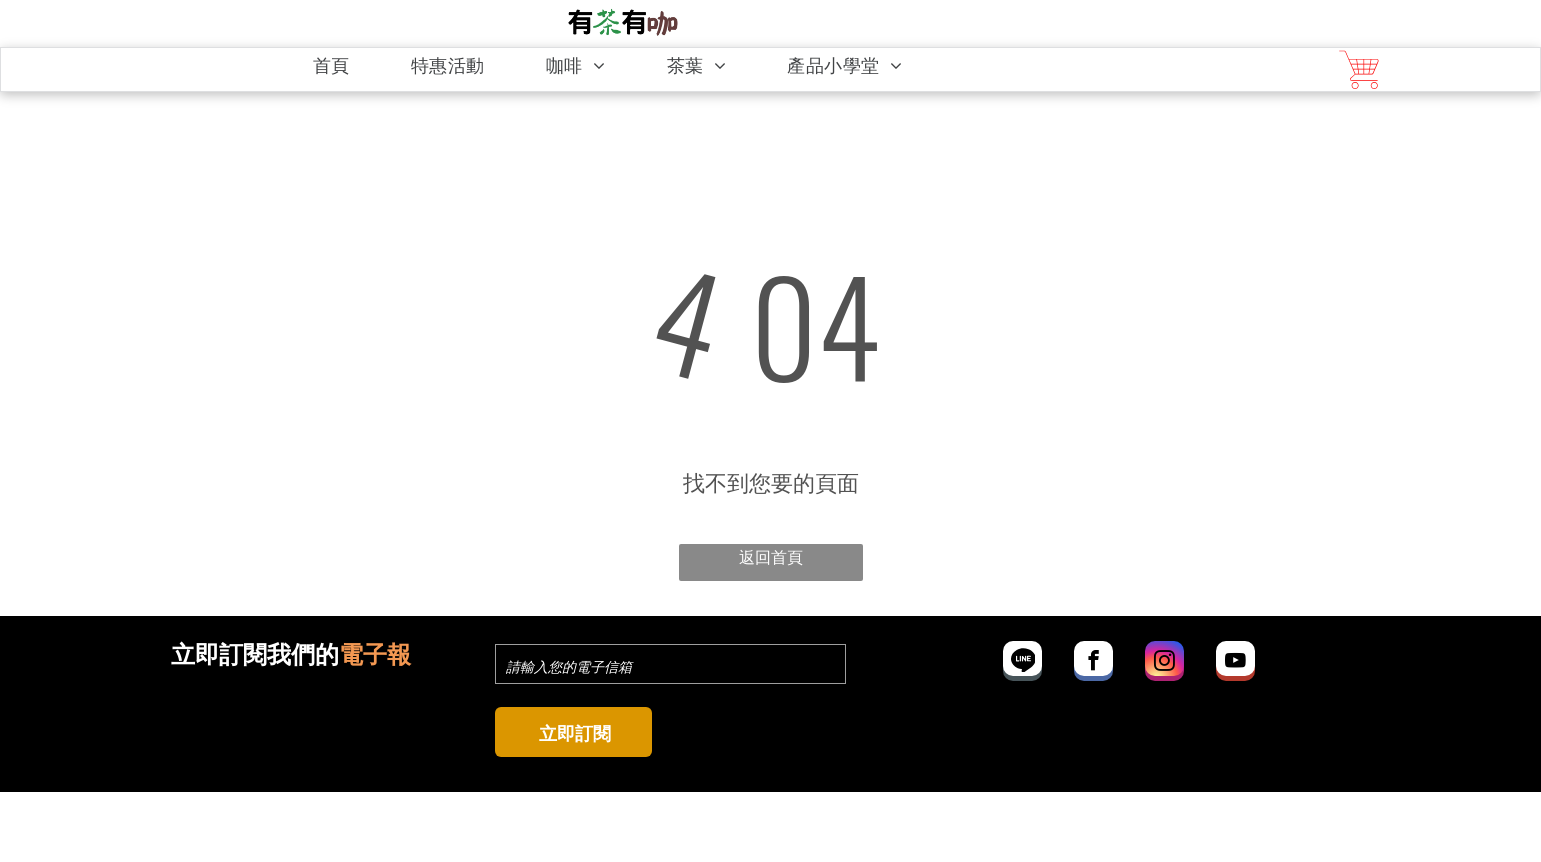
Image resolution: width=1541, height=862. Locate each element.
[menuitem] (343, 65)
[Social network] (1022, 663)
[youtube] (1235, 663)
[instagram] (1164, 663)
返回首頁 (771, 555)
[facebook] (1093, 663)
